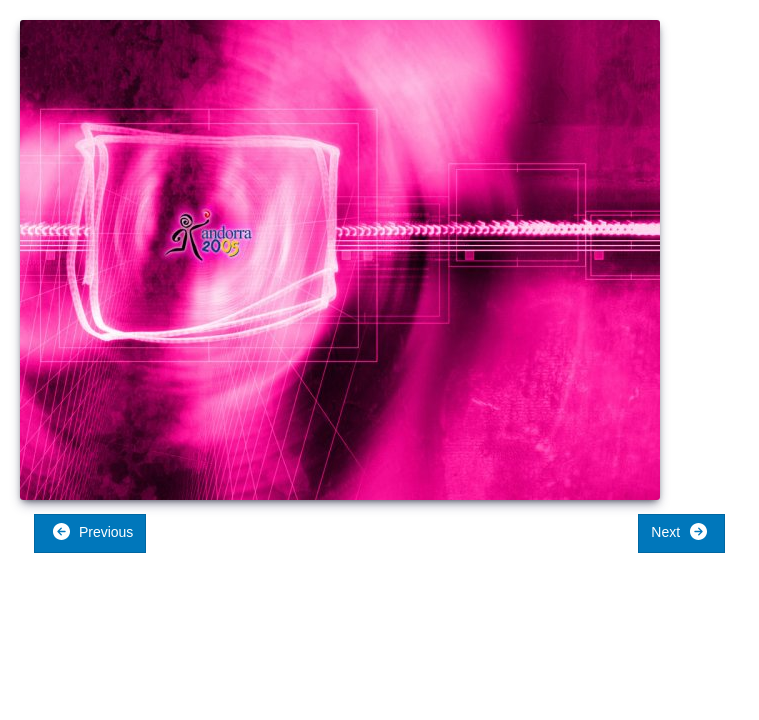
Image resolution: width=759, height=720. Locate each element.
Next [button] (679, 531)
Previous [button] (92, 531)
